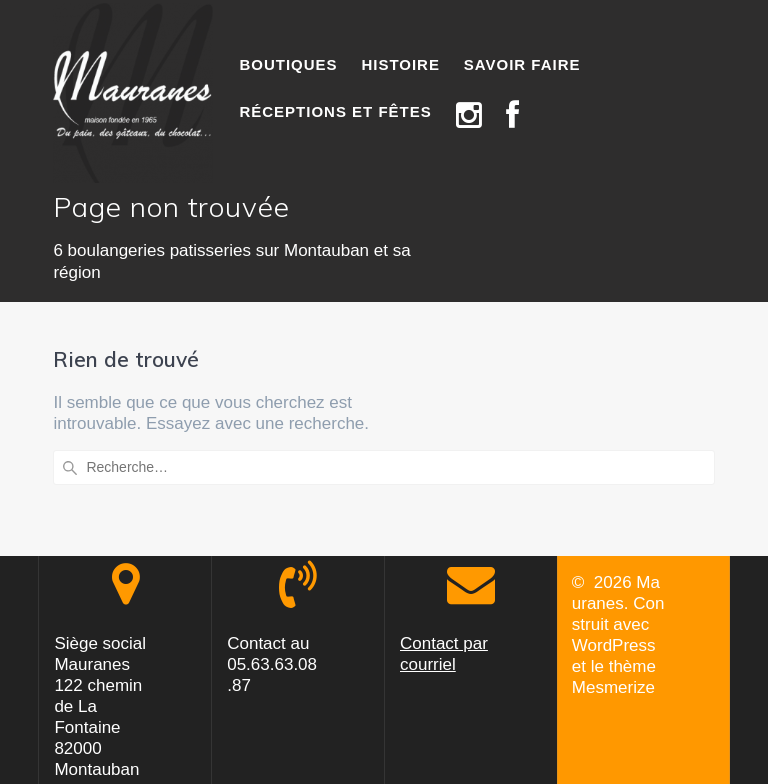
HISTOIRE (400, 64)
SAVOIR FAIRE (522, 64)
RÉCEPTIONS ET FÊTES (335, 111)
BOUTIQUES (288, 64)
